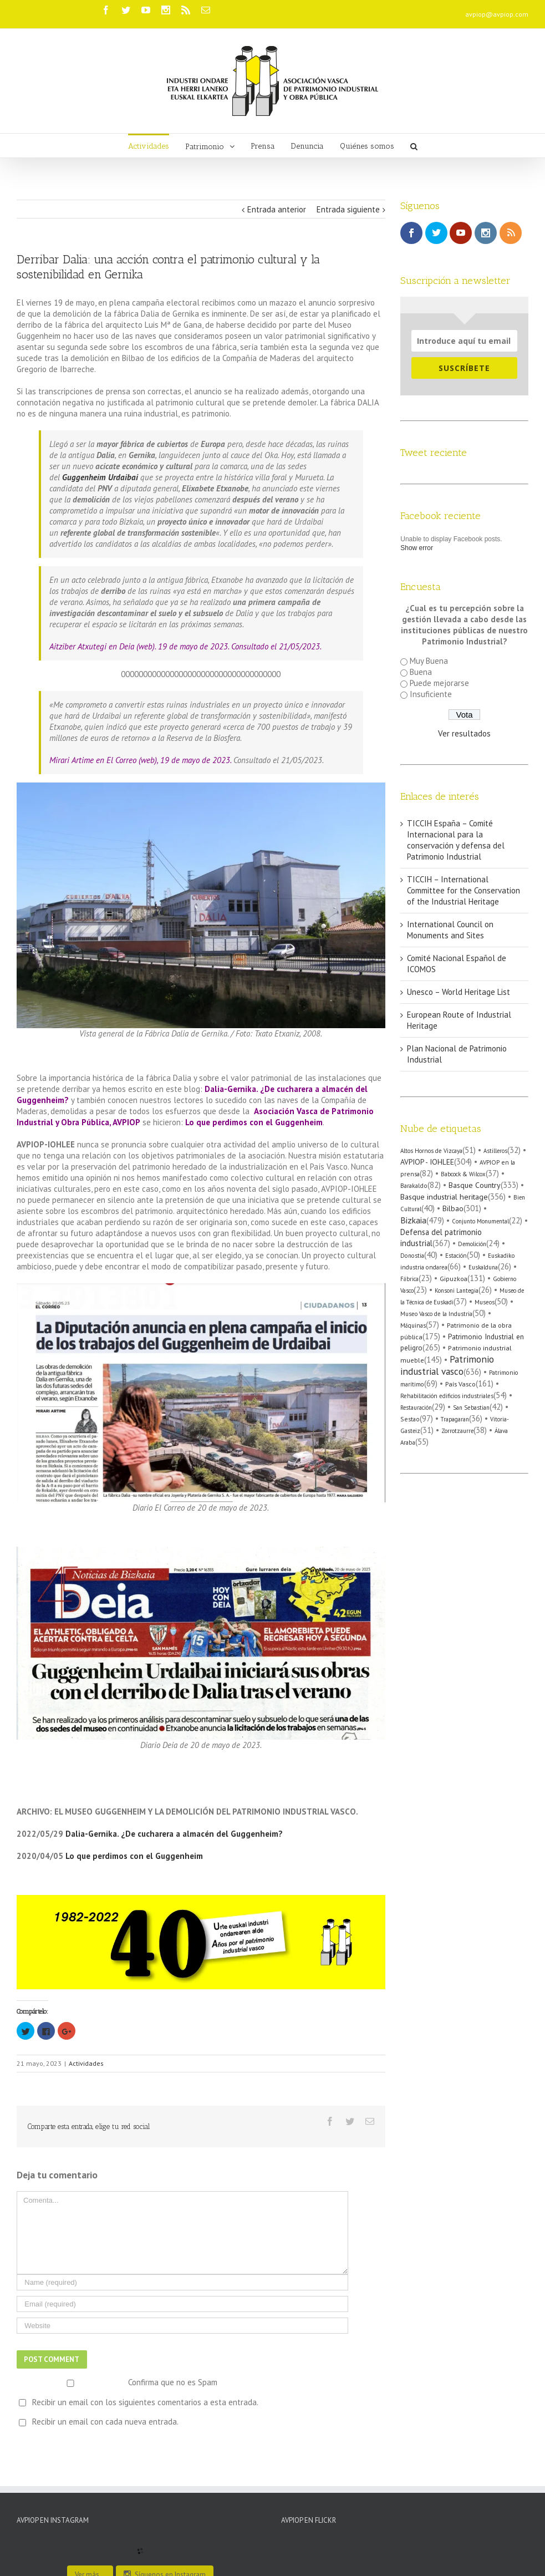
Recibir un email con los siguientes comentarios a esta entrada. (145, 2402)
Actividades (86, 2063)
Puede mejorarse (439, 683)
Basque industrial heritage (444, 1196)
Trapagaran (455, 1419)
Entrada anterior (276, 209)
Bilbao (452, 1208)
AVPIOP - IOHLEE (427, 1162)
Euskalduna (483, 1267)
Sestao (410, 1419)
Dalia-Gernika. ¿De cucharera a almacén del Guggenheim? (174, 1833)
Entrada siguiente (348, 209)
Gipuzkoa (453, 1278)
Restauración (416, 1407)
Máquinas (413, 1325)
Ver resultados (464, 733)
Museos (485, 1302)
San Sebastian (471, 1407)
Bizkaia (413, 1220)
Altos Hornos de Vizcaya (431, 1151)
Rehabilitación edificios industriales (446, 1396)
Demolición (472, 1244)
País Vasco (460, 1384)
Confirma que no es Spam (118, 2382)
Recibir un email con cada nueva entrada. (105, 2421)
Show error (416, 548)
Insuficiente (431, 694)
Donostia (412, 1255)
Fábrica (409, 1279)
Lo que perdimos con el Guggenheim (254, 1122)
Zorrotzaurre (457, 1431)
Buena (421, 672)
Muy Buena (429, 661)
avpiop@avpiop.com (496, 14)
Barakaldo (413, 1185)
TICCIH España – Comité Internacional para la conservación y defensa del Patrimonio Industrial (456, 840)
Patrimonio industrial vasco (447, 1365)
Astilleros (495, 1151)
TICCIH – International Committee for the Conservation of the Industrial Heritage (463, 890)
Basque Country (475, 1185)
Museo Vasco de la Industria (436, 1314)
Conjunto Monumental (480, 1221)
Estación (456, 1255)
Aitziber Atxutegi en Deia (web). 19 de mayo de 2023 (138, 646)
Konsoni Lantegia (456, 1290)
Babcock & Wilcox (463, 1174)
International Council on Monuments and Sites (450, 930)
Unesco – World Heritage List (458, 992)
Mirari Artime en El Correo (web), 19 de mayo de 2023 (139, 760)
